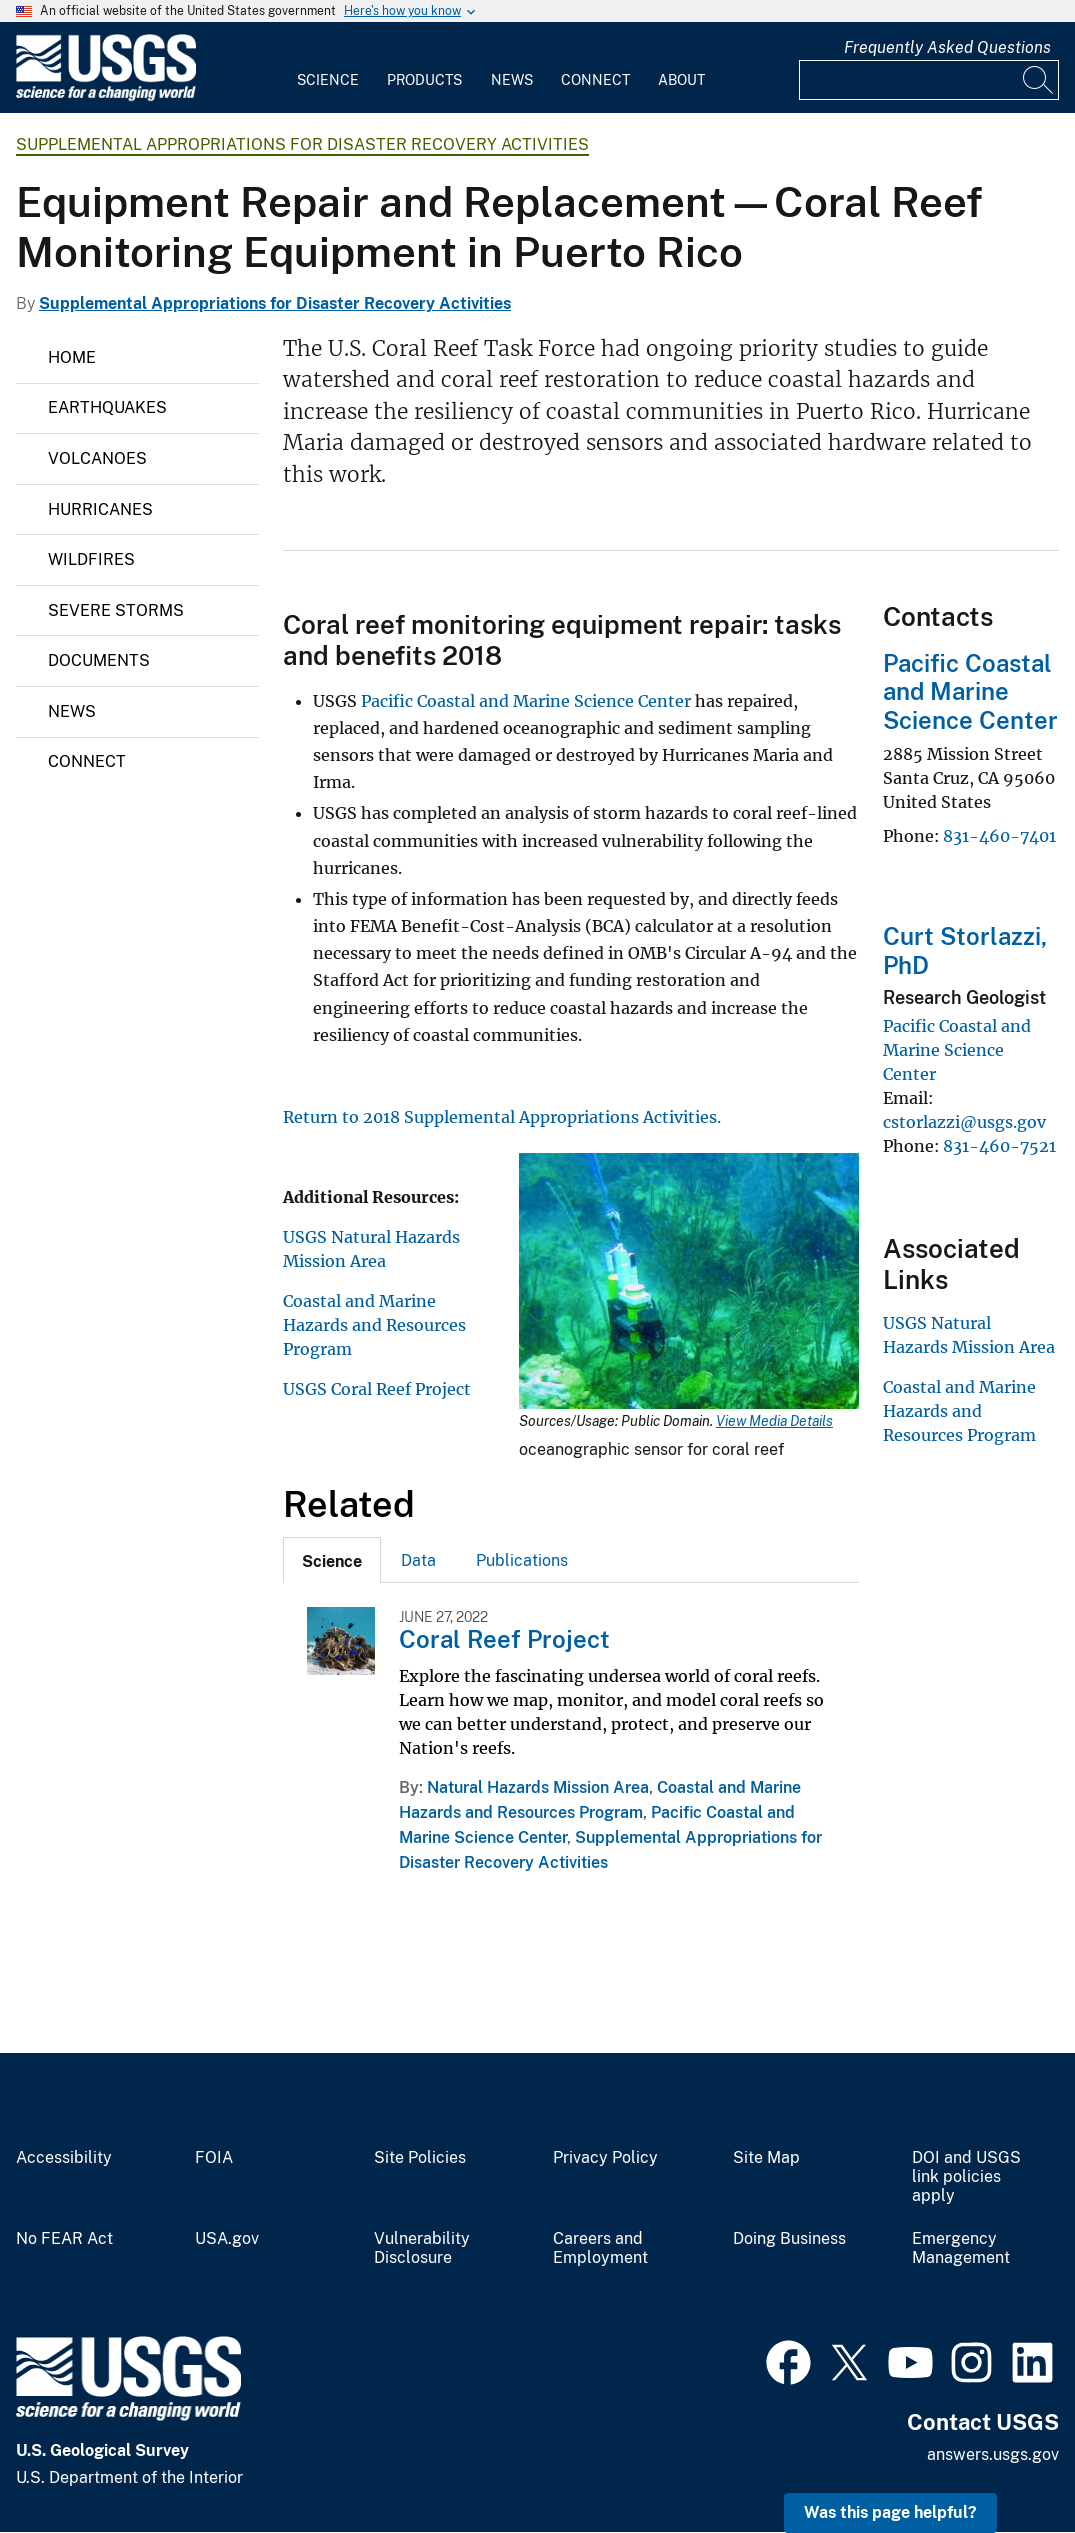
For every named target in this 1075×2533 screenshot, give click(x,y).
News (512, 80)
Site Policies (420, 2158)
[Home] (106, 96)
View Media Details (774, 1421)
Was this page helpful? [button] (890, 2512)
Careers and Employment (600, 2248)
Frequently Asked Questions (947, 47)
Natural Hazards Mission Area (538, 1787)
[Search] (1039, 80)
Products (424, 80)
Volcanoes (97, 458)
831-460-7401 (999, 836)
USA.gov (227, 2239)
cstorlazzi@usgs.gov (964, 1122)
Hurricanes (100, 509)
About (681, 80)
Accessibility (64, 2158)
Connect (595, 80)
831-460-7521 (999, 1146)
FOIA (214, 2158)
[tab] (332, 1560)
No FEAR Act (64, 2239)
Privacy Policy (605, 2158)
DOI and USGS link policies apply (966, 2177)
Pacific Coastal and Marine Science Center (528, 701)
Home (72, 357)
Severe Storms (116, 610)
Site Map (766, 2158)
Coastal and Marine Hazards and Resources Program (374, 1325)
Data (418, 1560)
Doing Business (789, 2239)
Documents (99, 660)
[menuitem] (328, 68)
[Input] (929, 80)
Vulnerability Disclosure (422, 2248)
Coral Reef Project (504, 1639)
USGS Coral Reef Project (377, 1389)
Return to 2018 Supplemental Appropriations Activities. (502, 1117)
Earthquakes (107, 407)
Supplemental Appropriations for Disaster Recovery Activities (302, 144)
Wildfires (91, 559)
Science (328, 80)
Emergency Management (961, 2248)
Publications (522, 1560)
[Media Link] (689, 1283)
